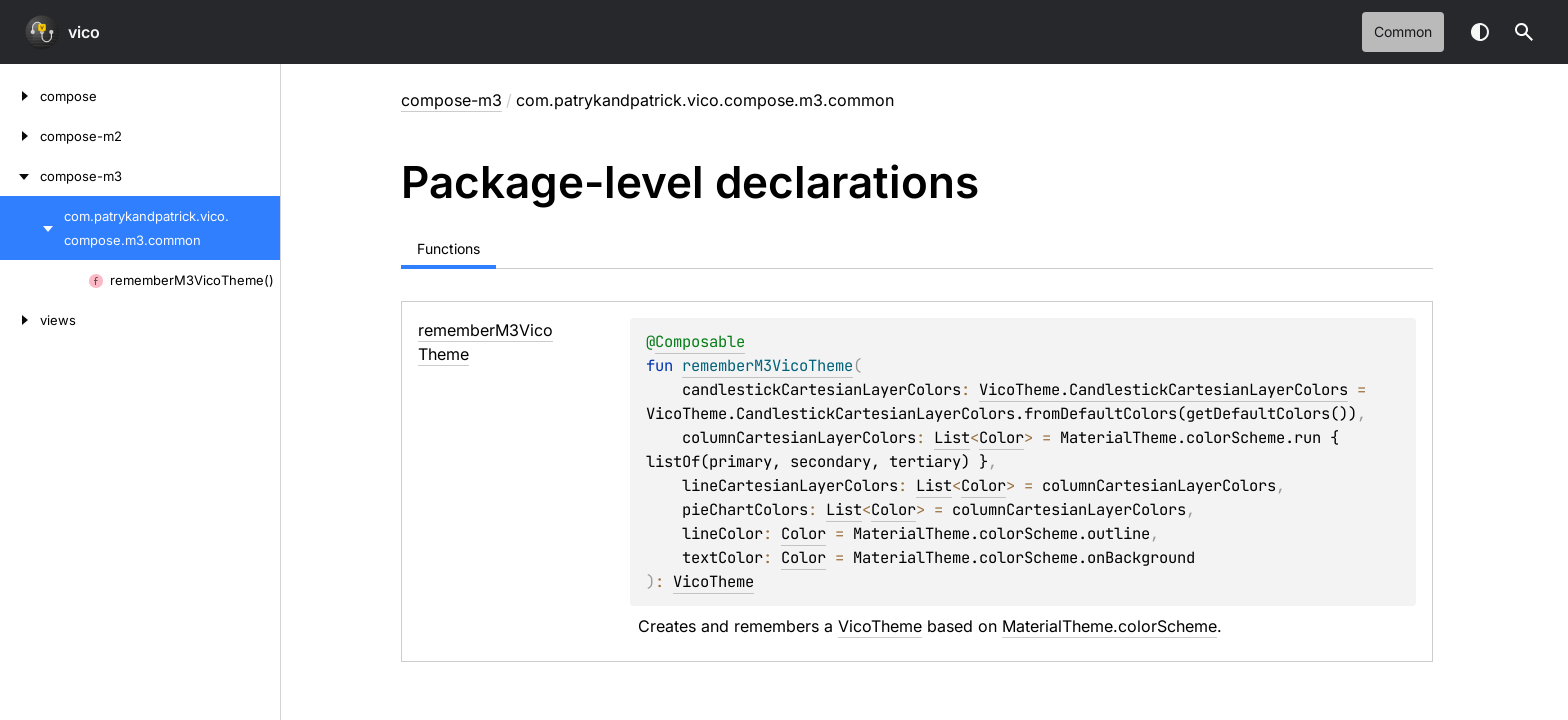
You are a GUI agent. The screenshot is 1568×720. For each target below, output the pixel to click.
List (952, 437)
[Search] (1524, 32)
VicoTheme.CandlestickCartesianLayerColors (1163, 389)
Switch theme (1480, 32)
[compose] (20, 96)
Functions (448, 248)
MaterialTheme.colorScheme (1109, 626)
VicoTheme (713, 581)
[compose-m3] (20, 176)
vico (84, 32)
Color (1001, 437)
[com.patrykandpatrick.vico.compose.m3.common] (32, 228)
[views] (20, 320)
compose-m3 (451, 100)
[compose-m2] (20, 136)
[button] (1524, 32)
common (1403, 31)
